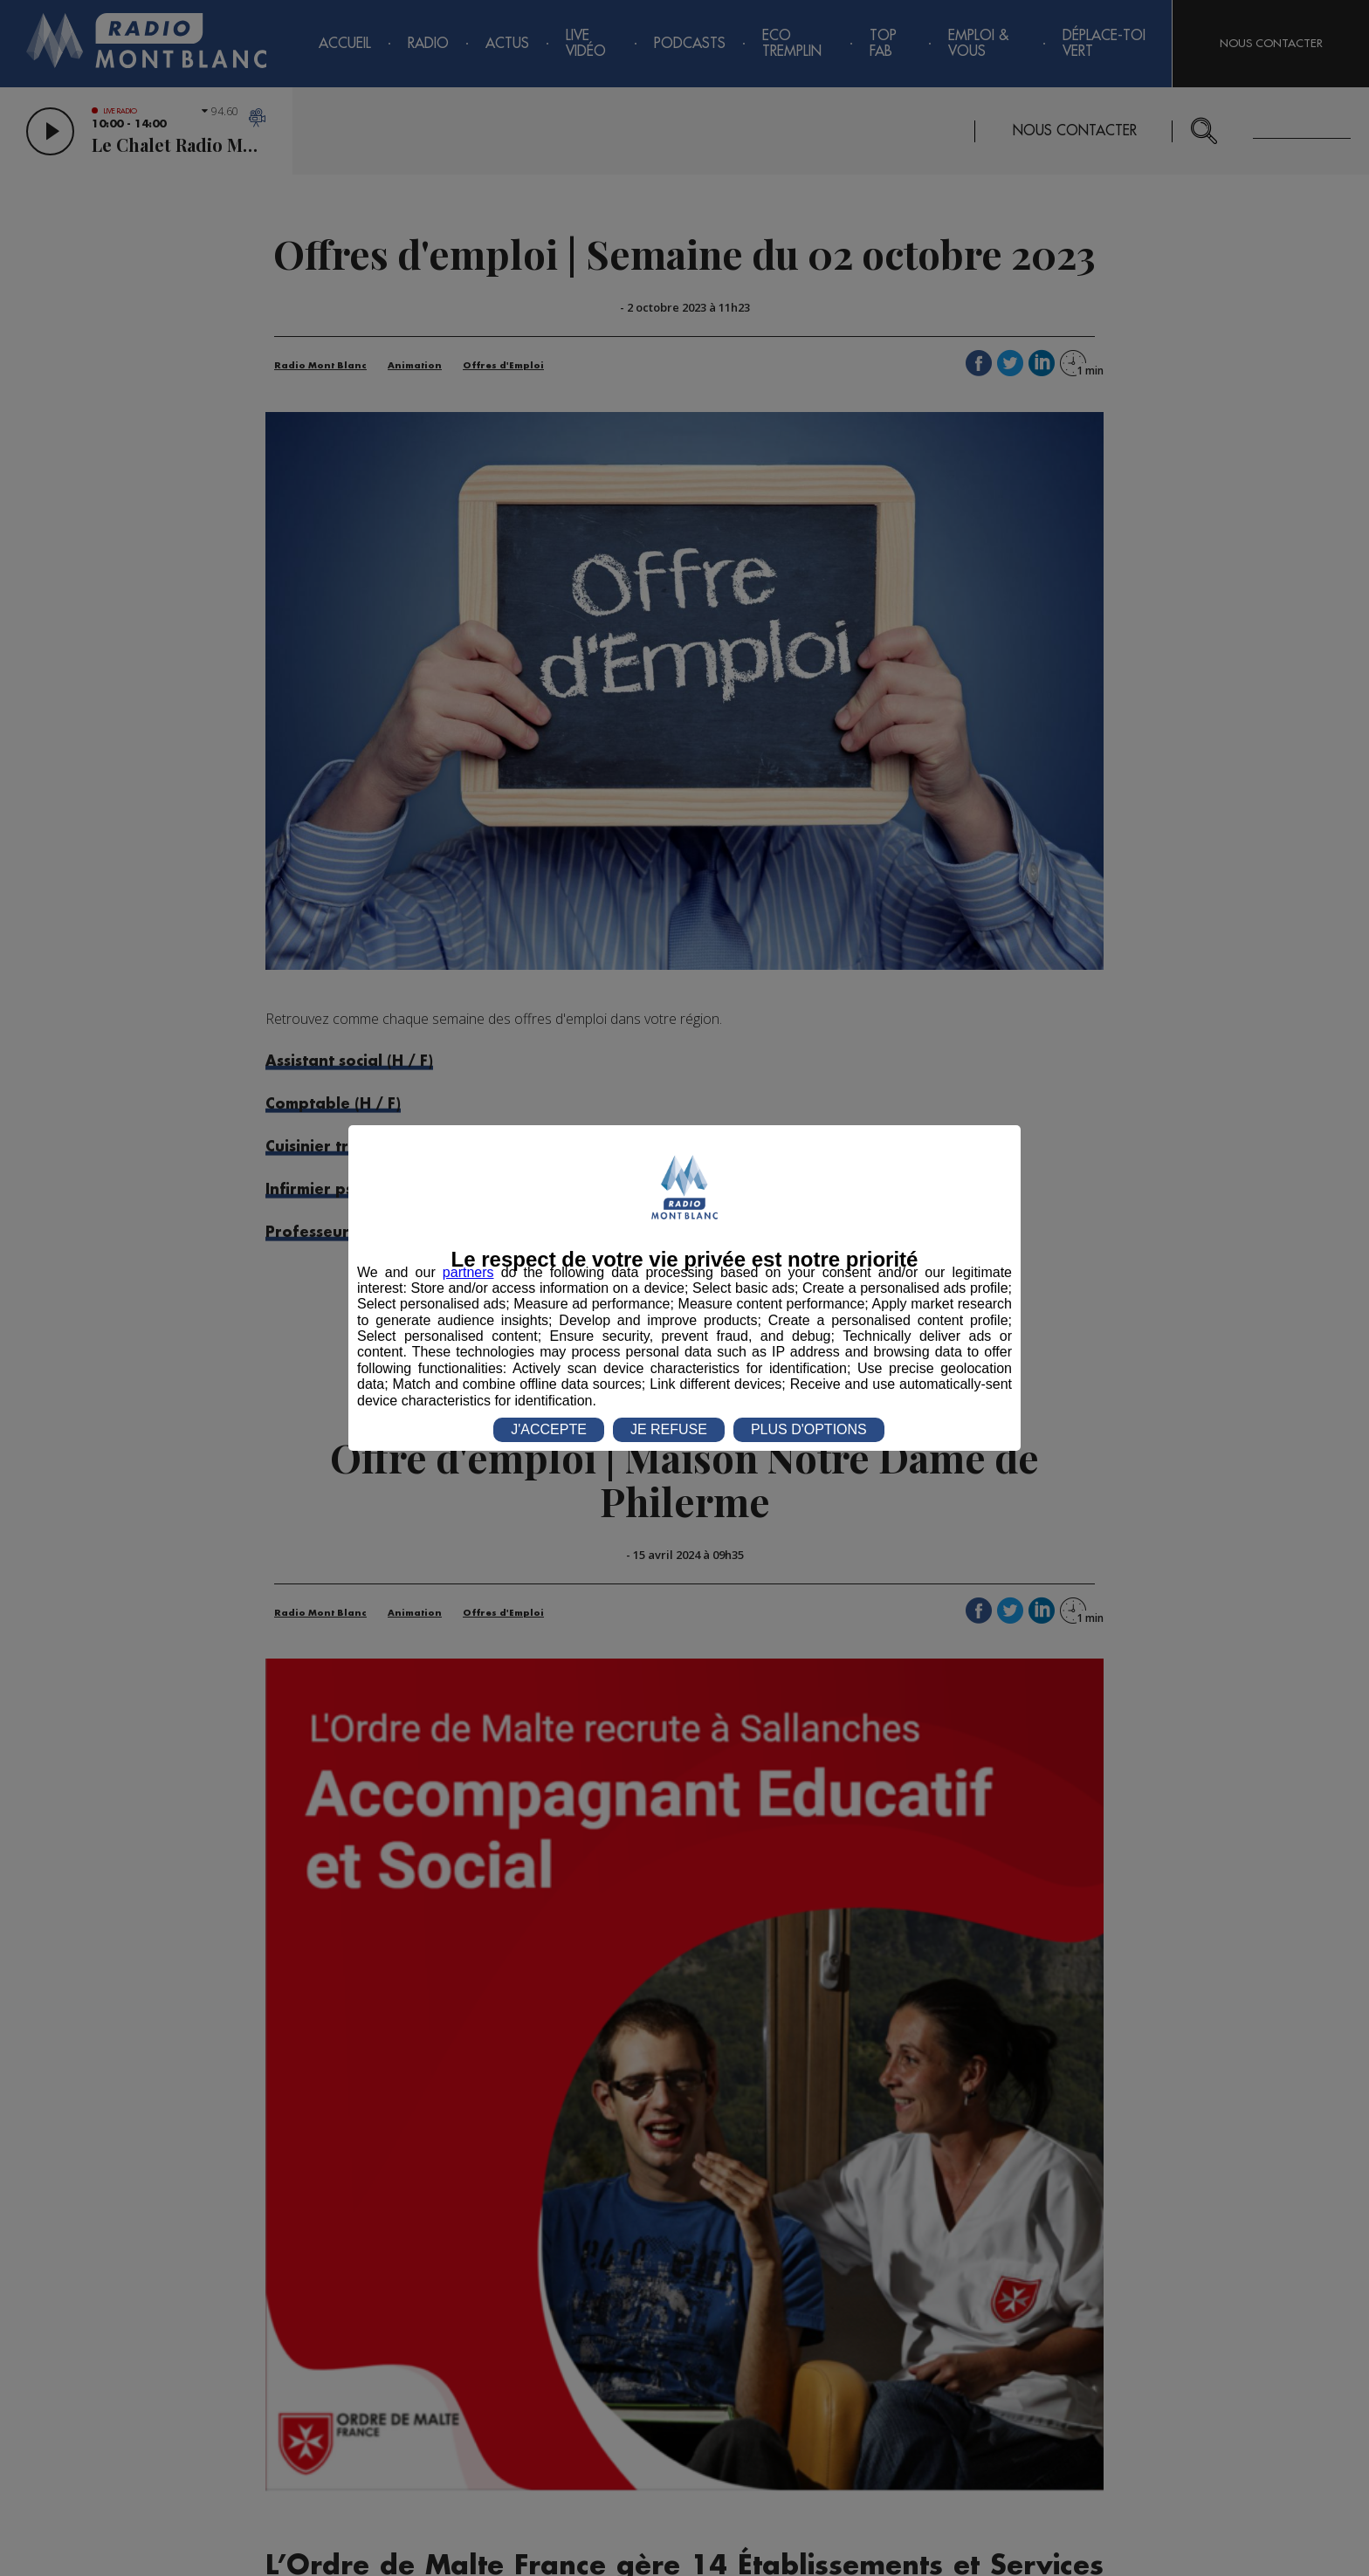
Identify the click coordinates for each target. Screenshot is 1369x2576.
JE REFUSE (668, 1429)
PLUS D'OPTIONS (809, 1429)
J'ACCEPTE (549, 1429)
